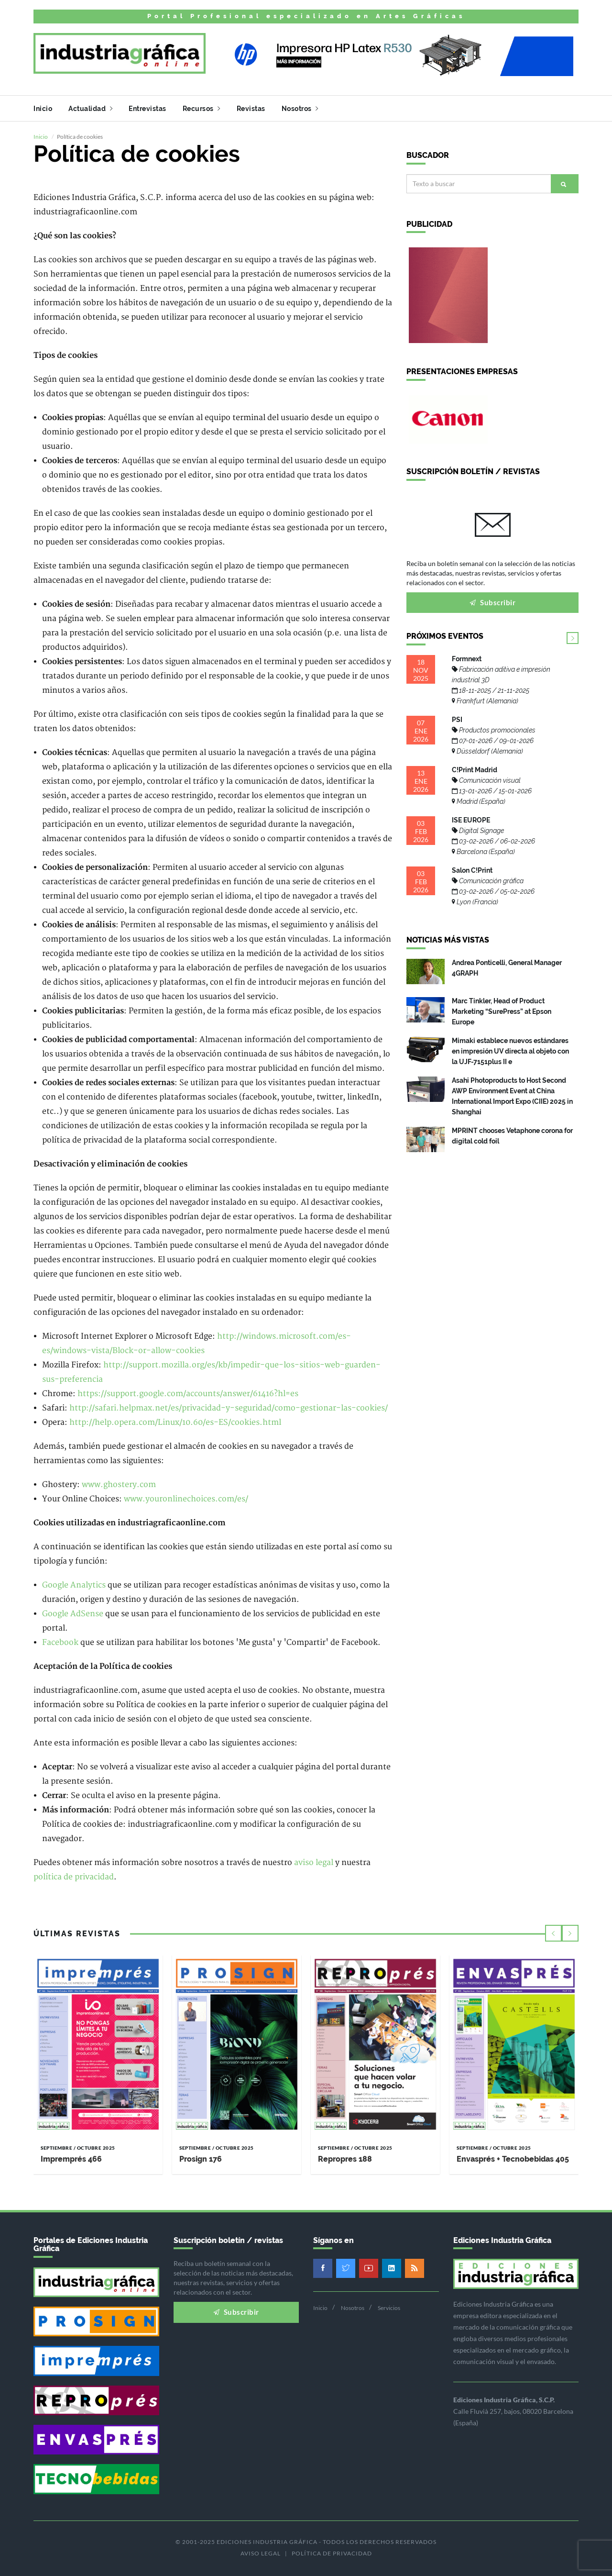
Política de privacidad (332, 2552)
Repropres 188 (345, 2158)
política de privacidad (73, 1876)
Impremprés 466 (71, 2158)
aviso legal (313, 1862)
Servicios (389, 2307)
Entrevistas (147, 108)
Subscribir (492, 602)
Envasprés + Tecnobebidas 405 (513, 2158)
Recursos (201, 108)
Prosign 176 (200, 2158)
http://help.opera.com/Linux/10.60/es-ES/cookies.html (175, 1422)
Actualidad (90, 108)
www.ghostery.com (119, 1484)
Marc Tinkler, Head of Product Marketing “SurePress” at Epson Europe (501, 1010)
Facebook (60, 1642)
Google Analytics (74, 1584)
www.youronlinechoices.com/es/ (186, 1498)
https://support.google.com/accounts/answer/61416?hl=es (187, 1393)
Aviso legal (260, 2552)
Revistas (251, 108)
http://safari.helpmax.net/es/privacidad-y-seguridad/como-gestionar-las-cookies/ (228, 1407)
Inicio (42, 108)
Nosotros (300, 108)
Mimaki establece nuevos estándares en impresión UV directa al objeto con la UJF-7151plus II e (510, 1050)
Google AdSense (72, 1613)
